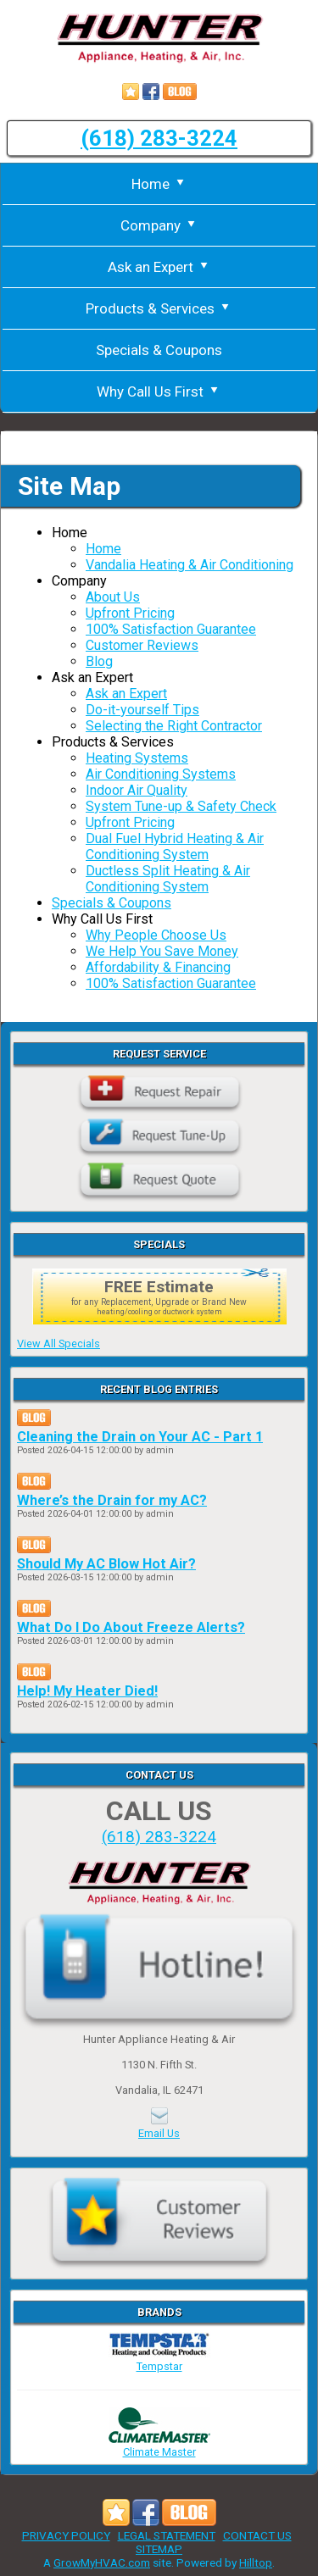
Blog (99, 661)
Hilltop (255, 2562)
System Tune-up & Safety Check (181, 806)
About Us (113, 597)
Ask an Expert (159, 266)
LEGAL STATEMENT (166, 2535)
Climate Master (159, 2445)
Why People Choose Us (156, 935)
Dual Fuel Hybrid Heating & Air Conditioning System (175, 846)
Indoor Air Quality (136, 790)
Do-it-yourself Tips (142, 710)
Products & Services (159, 308)
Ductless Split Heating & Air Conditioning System (168, 879)
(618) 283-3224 (159, 138)
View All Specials (58, 1343)
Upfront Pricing (130, 613)
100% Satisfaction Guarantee (171, 629)
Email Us (159, 2133)
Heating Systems (137, 758)
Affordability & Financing (158, 967)
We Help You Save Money (162, 951)
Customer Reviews (142, 645)
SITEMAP (159, 2549)
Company (159, 225)
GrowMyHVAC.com (101, 2562)
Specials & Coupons (159, 349)
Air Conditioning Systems (161, 774)
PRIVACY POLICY (66, 2535)
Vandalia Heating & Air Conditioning (189, 565)
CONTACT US (257, 2535)
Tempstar (159, 2360)
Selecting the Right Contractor (174, 726)
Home (159, 183)
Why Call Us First (159, 391)
